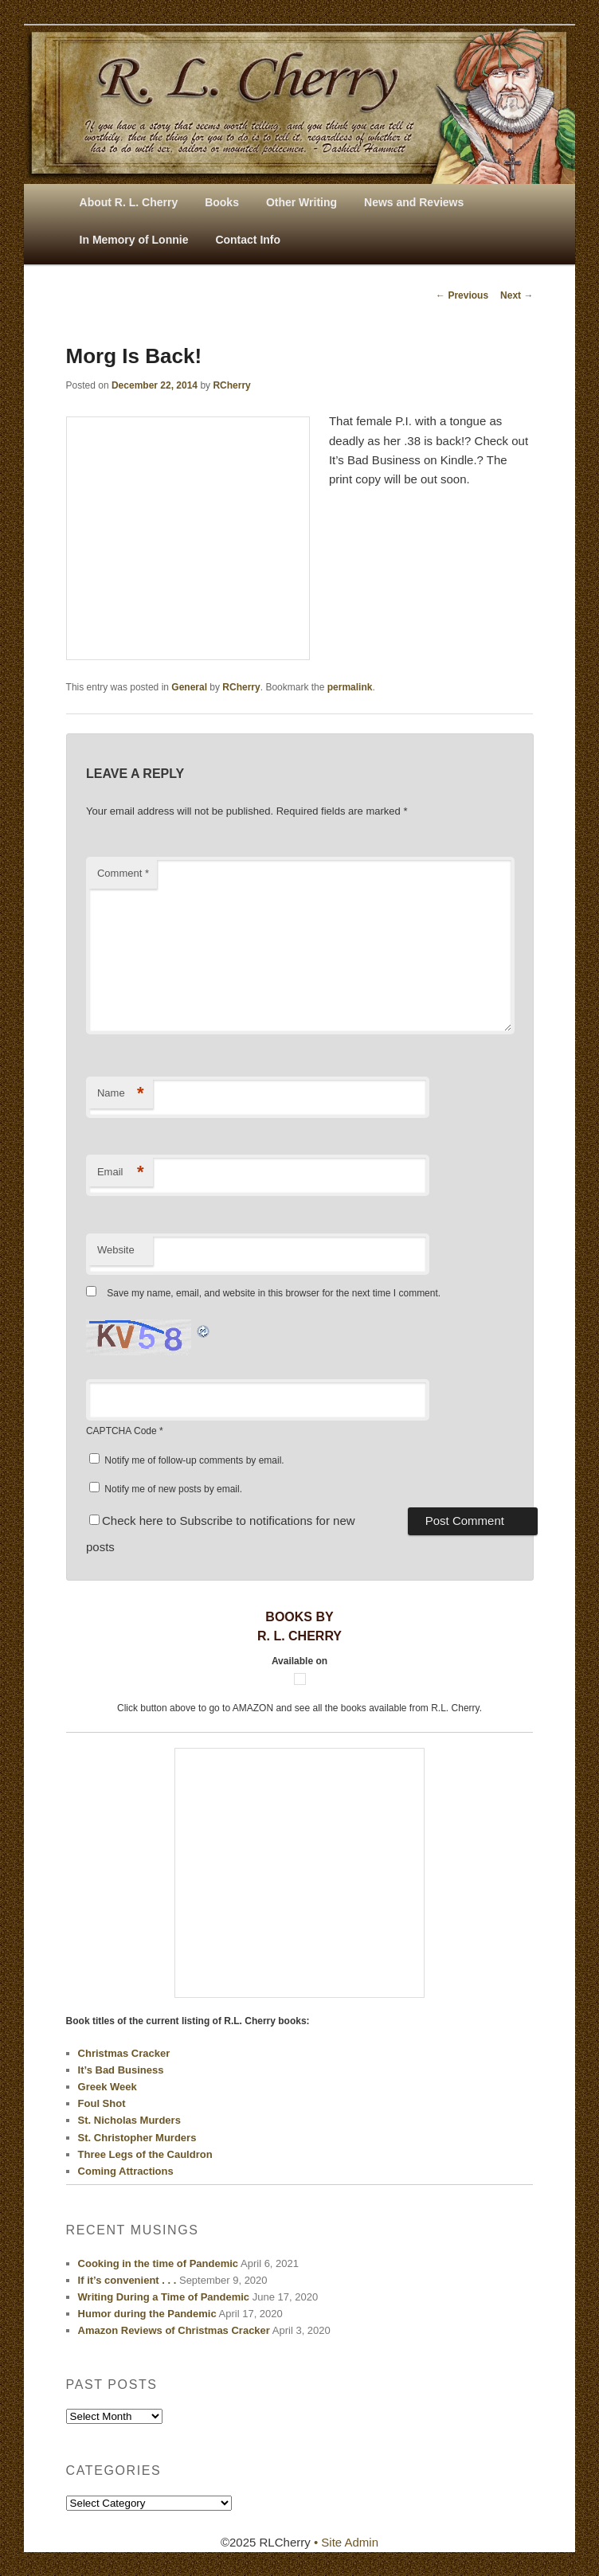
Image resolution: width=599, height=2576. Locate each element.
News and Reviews (414, 202)
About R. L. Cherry (129, 202)
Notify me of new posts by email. (173, 1489)
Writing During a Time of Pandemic (164, 2297)
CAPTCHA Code (121, 1431)
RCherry (231, 385)
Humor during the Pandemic (147, 2314)
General (189, 687)
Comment (123, 873)
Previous (462, 295)
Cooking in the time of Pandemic (158, 2263)
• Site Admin (346, 2542)
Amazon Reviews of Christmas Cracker (174, 2330)
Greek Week (107, 2087)
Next (516, 295)
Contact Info (247, 239)
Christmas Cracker (124, 2053)
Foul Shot (102, 2103)
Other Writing (301, 202)
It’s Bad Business (121, 2070)
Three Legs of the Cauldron (145, 2154)
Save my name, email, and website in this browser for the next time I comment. (273, 1293)
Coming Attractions (126, 2171)
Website (116, 1250)
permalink (350, 687)
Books (222, 202)
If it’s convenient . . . (127, 2280)
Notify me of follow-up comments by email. (194, 1460)
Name (120, 1093)
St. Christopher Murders (137, 2138)
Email (120, 1172)
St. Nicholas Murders (129, 2120)
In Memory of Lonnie (134, 239)
